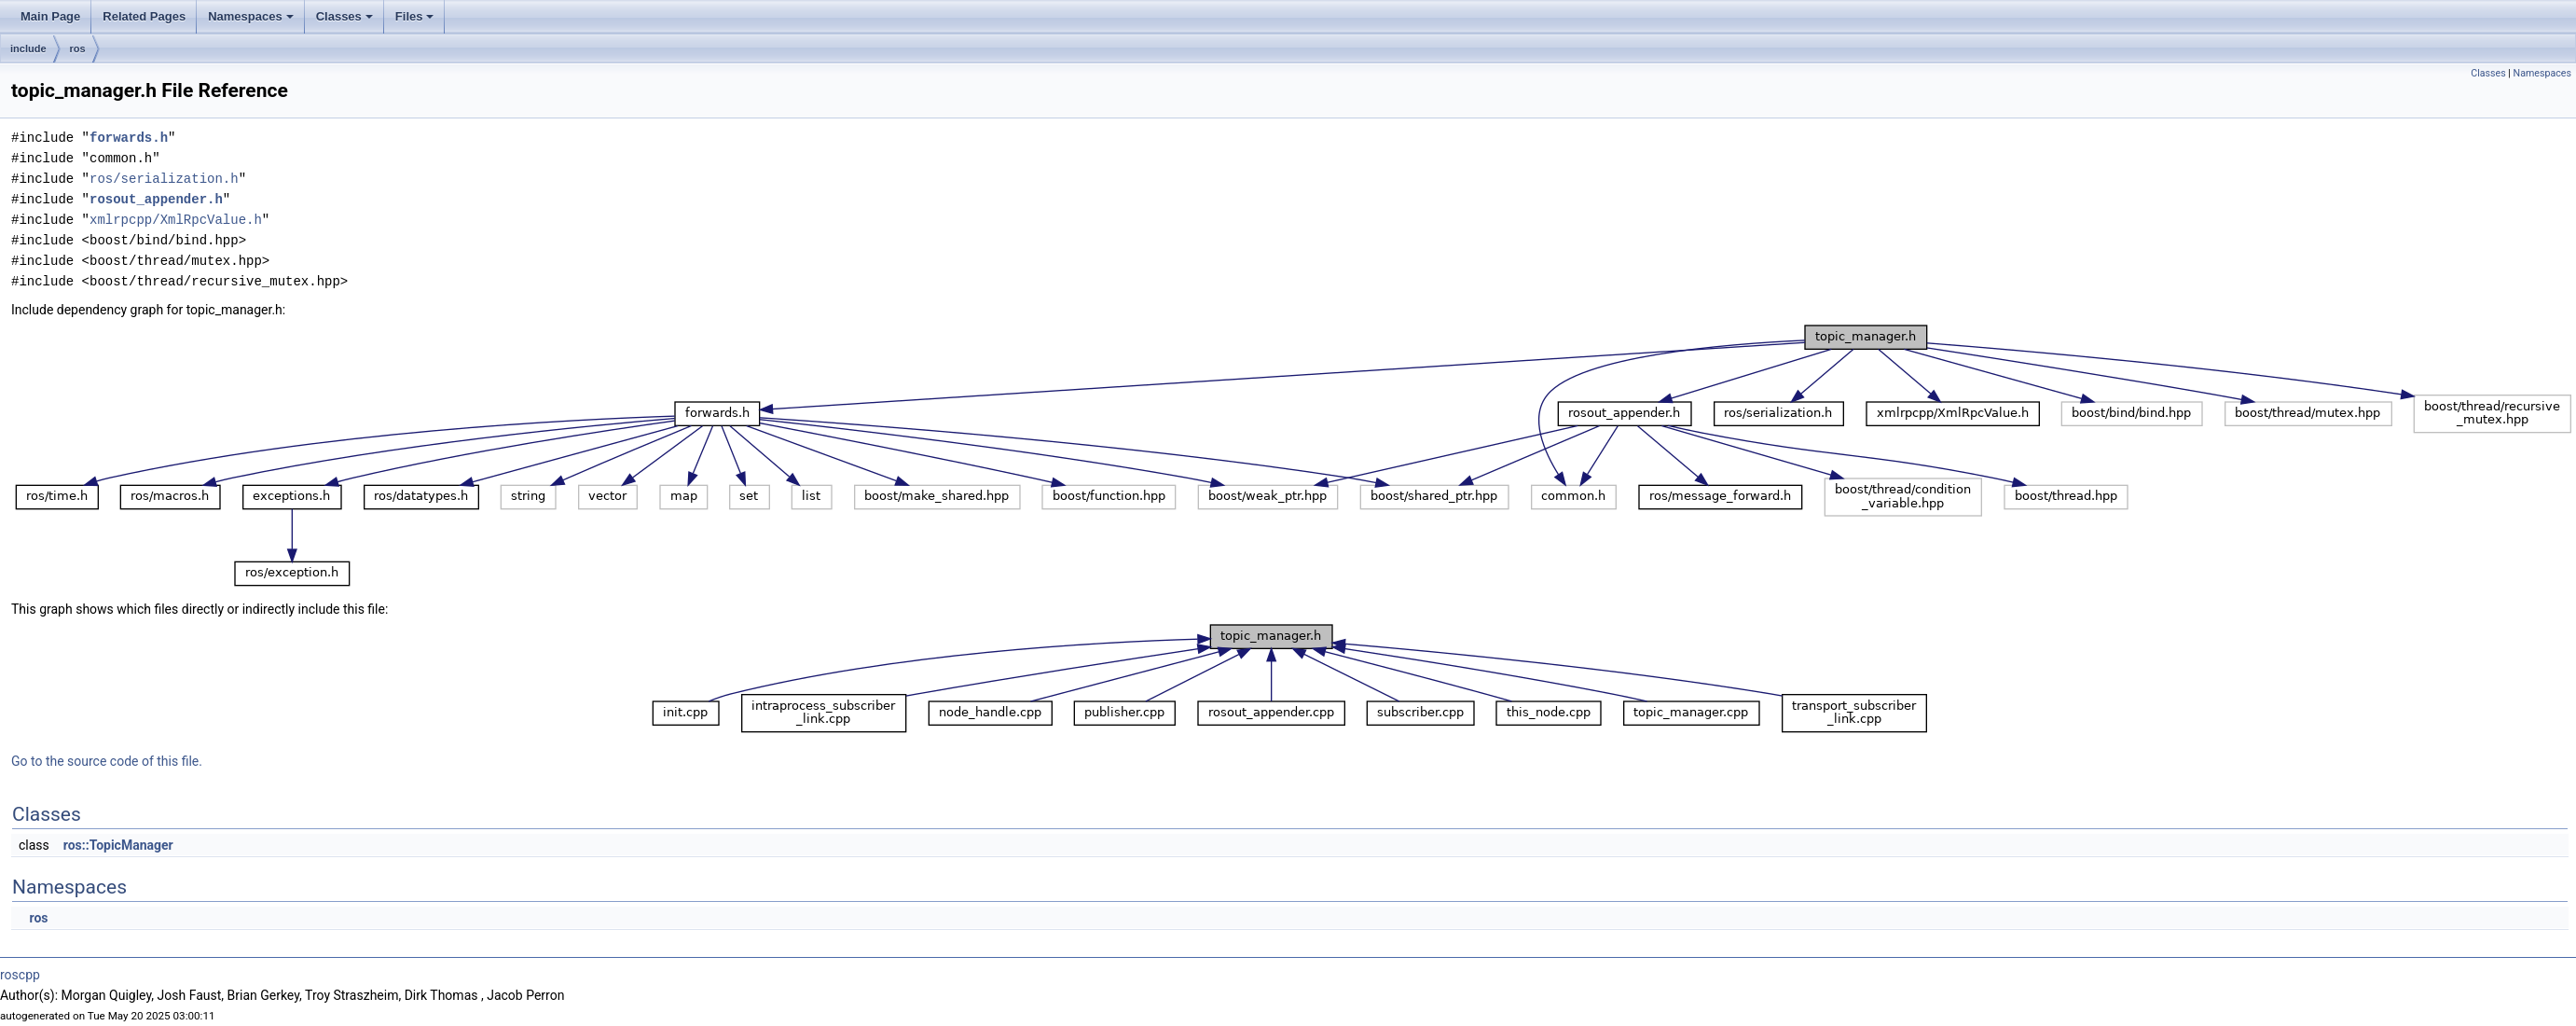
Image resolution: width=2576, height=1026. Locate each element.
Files (414, 16)
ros (78, 48)
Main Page (50, 16)
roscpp (20, 974)
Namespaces (251, 16)
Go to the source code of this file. (106, 761)
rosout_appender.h (156, 199)
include (28, 48)
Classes (344, 16)
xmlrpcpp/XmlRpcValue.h (176, 220)
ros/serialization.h (164, 178)
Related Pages (144, 16)
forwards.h (129, 137)
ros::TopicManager (118, 845)
